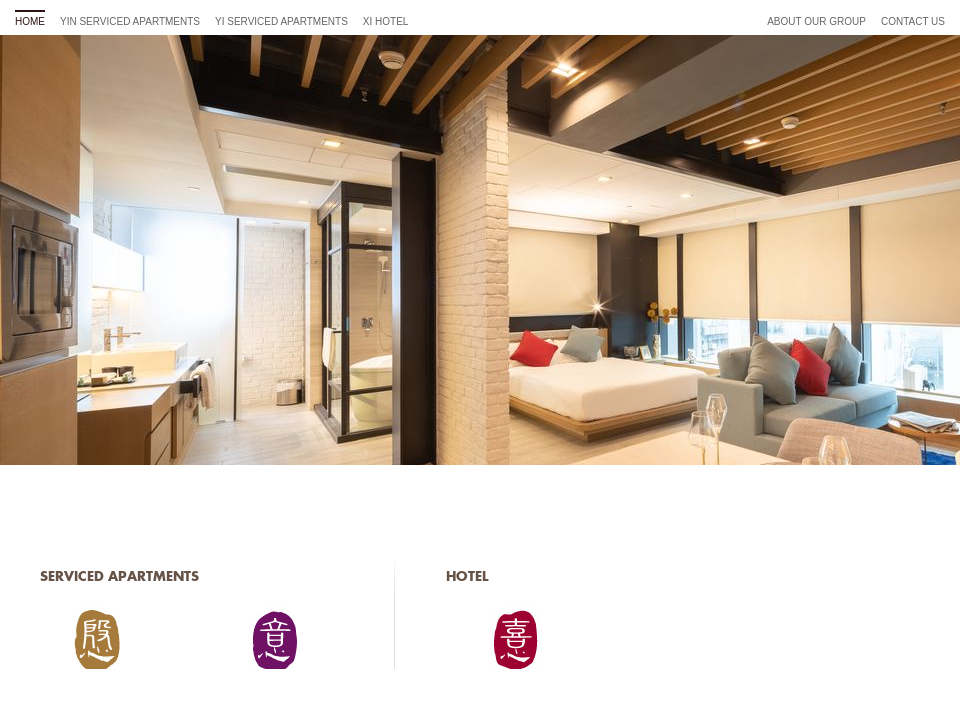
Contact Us (913, 21)
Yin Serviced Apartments (130, 21)
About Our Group (816, 21)
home (30, 21)
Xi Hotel (386, 21)
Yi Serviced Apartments (281, 21)
